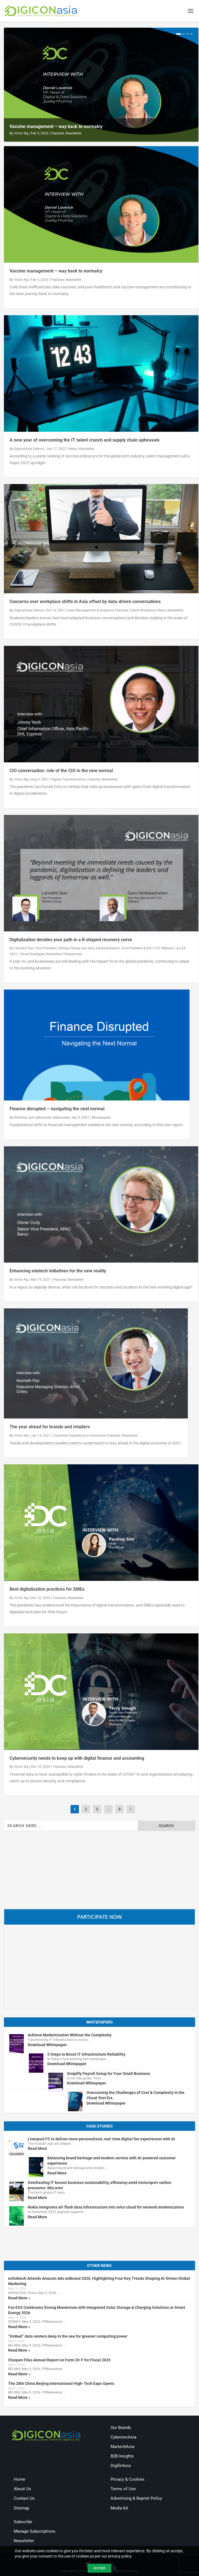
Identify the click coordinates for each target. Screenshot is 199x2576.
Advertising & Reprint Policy (136, 2499)
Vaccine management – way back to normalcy (56, 127)
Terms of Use (123, 2489)
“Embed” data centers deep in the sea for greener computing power (67, 2337)
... (108, 1810)
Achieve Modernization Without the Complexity (69, 2035)
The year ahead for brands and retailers (50, 1427)
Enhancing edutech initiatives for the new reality (58, 1271)
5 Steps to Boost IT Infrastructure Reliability (86, 2055)
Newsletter (73, 134)
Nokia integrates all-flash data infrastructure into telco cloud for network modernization (106, 2207)
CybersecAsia (123, 2437)
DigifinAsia (121, 2466)
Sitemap (21, 2508)
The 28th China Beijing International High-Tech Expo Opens (61, 2384)
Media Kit (119, 2508)
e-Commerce (96, 1436)
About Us (22, 2489)
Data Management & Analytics (91, 611)
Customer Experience (69, 1436)
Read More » (19, 2298)
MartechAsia (122, 2447)
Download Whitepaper (47, 2045)
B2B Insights (122, 2456)
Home (19, 2480)
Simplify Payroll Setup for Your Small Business (108, 2074)
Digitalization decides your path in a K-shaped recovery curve (71, 940)
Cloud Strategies (32, 955)
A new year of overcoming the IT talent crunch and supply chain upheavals (85, 440)
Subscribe (23, 2522)
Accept (99, 2568)
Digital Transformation (68, 780)
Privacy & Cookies (127, 2480)
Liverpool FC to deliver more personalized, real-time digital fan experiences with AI (101, 2139)
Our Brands (121, 2428)
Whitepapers (101, 1118)
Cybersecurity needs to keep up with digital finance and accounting (77, 1758)
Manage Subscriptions (34, 2531)
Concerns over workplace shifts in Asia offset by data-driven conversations (85, 602)
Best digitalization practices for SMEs (47, 1589)
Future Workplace (143, 611)
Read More (37, 2149)
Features (57, 134)
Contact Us (24, 2499)
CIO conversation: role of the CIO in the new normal (61, 771)
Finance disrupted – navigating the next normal (57, 1109)
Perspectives (72, 955)
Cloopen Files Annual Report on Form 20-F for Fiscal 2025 (59, 2360)
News (73, 449)
